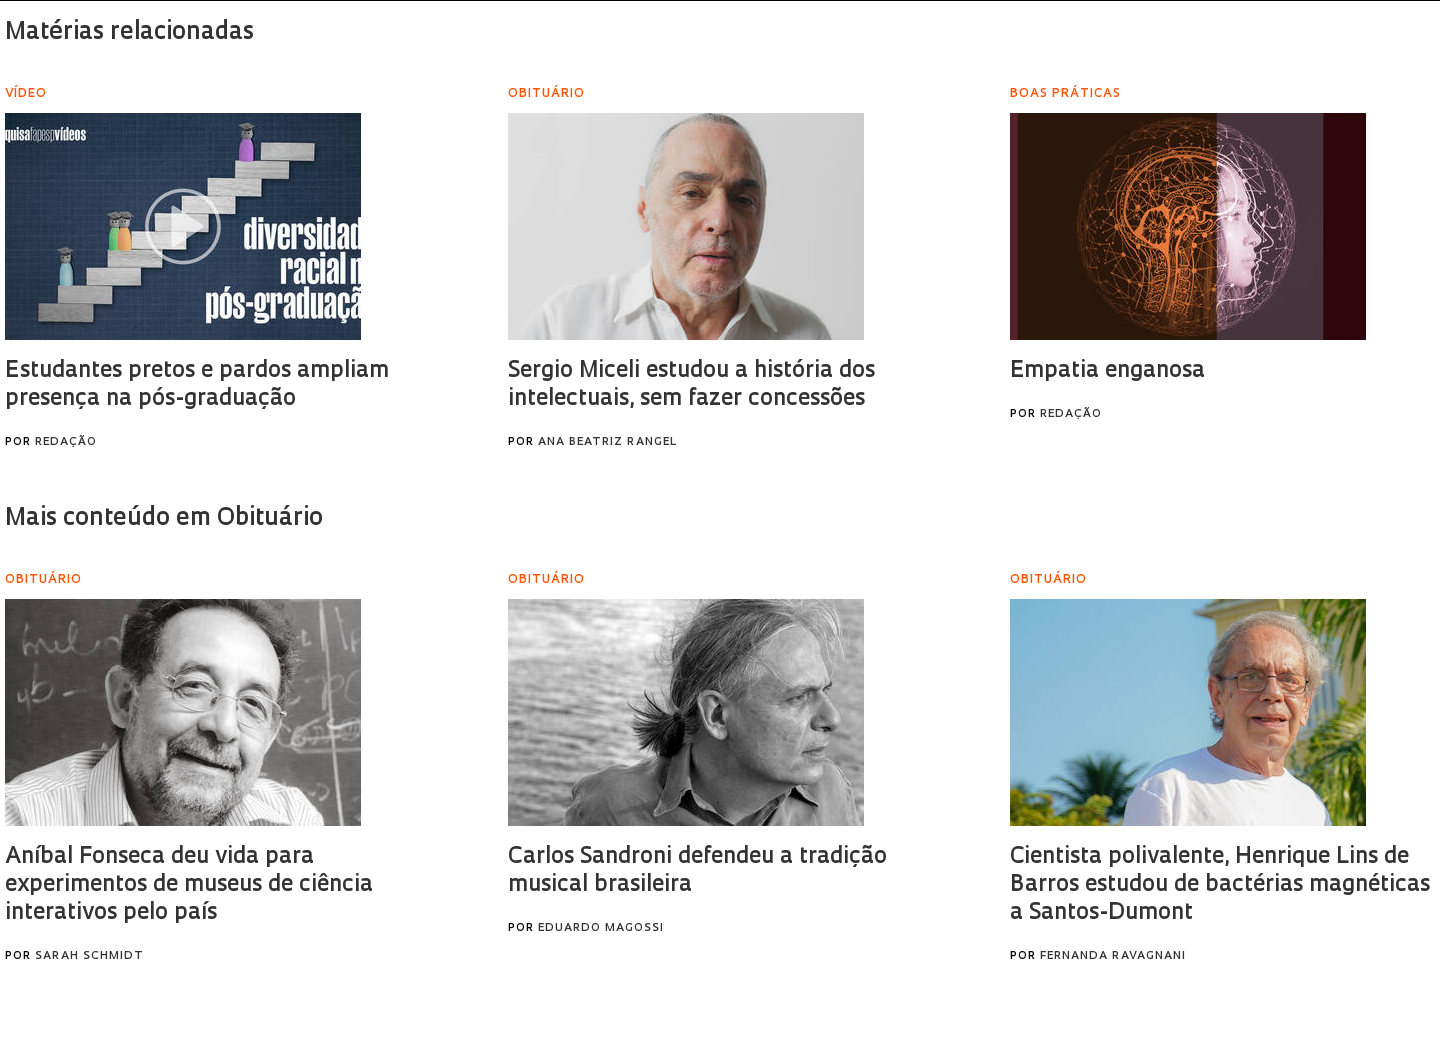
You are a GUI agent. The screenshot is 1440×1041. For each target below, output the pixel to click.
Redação (66, 442)
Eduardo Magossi (601, 928)
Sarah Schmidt (89, 956)
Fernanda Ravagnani (1113, 956)
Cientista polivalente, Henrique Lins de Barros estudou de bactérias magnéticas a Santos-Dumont (1220, 885)
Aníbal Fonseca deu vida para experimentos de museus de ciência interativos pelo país (189, 885)
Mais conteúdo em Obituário (166, 519)
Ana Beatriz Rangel (607, 442)
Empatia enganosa (1107, 371)
